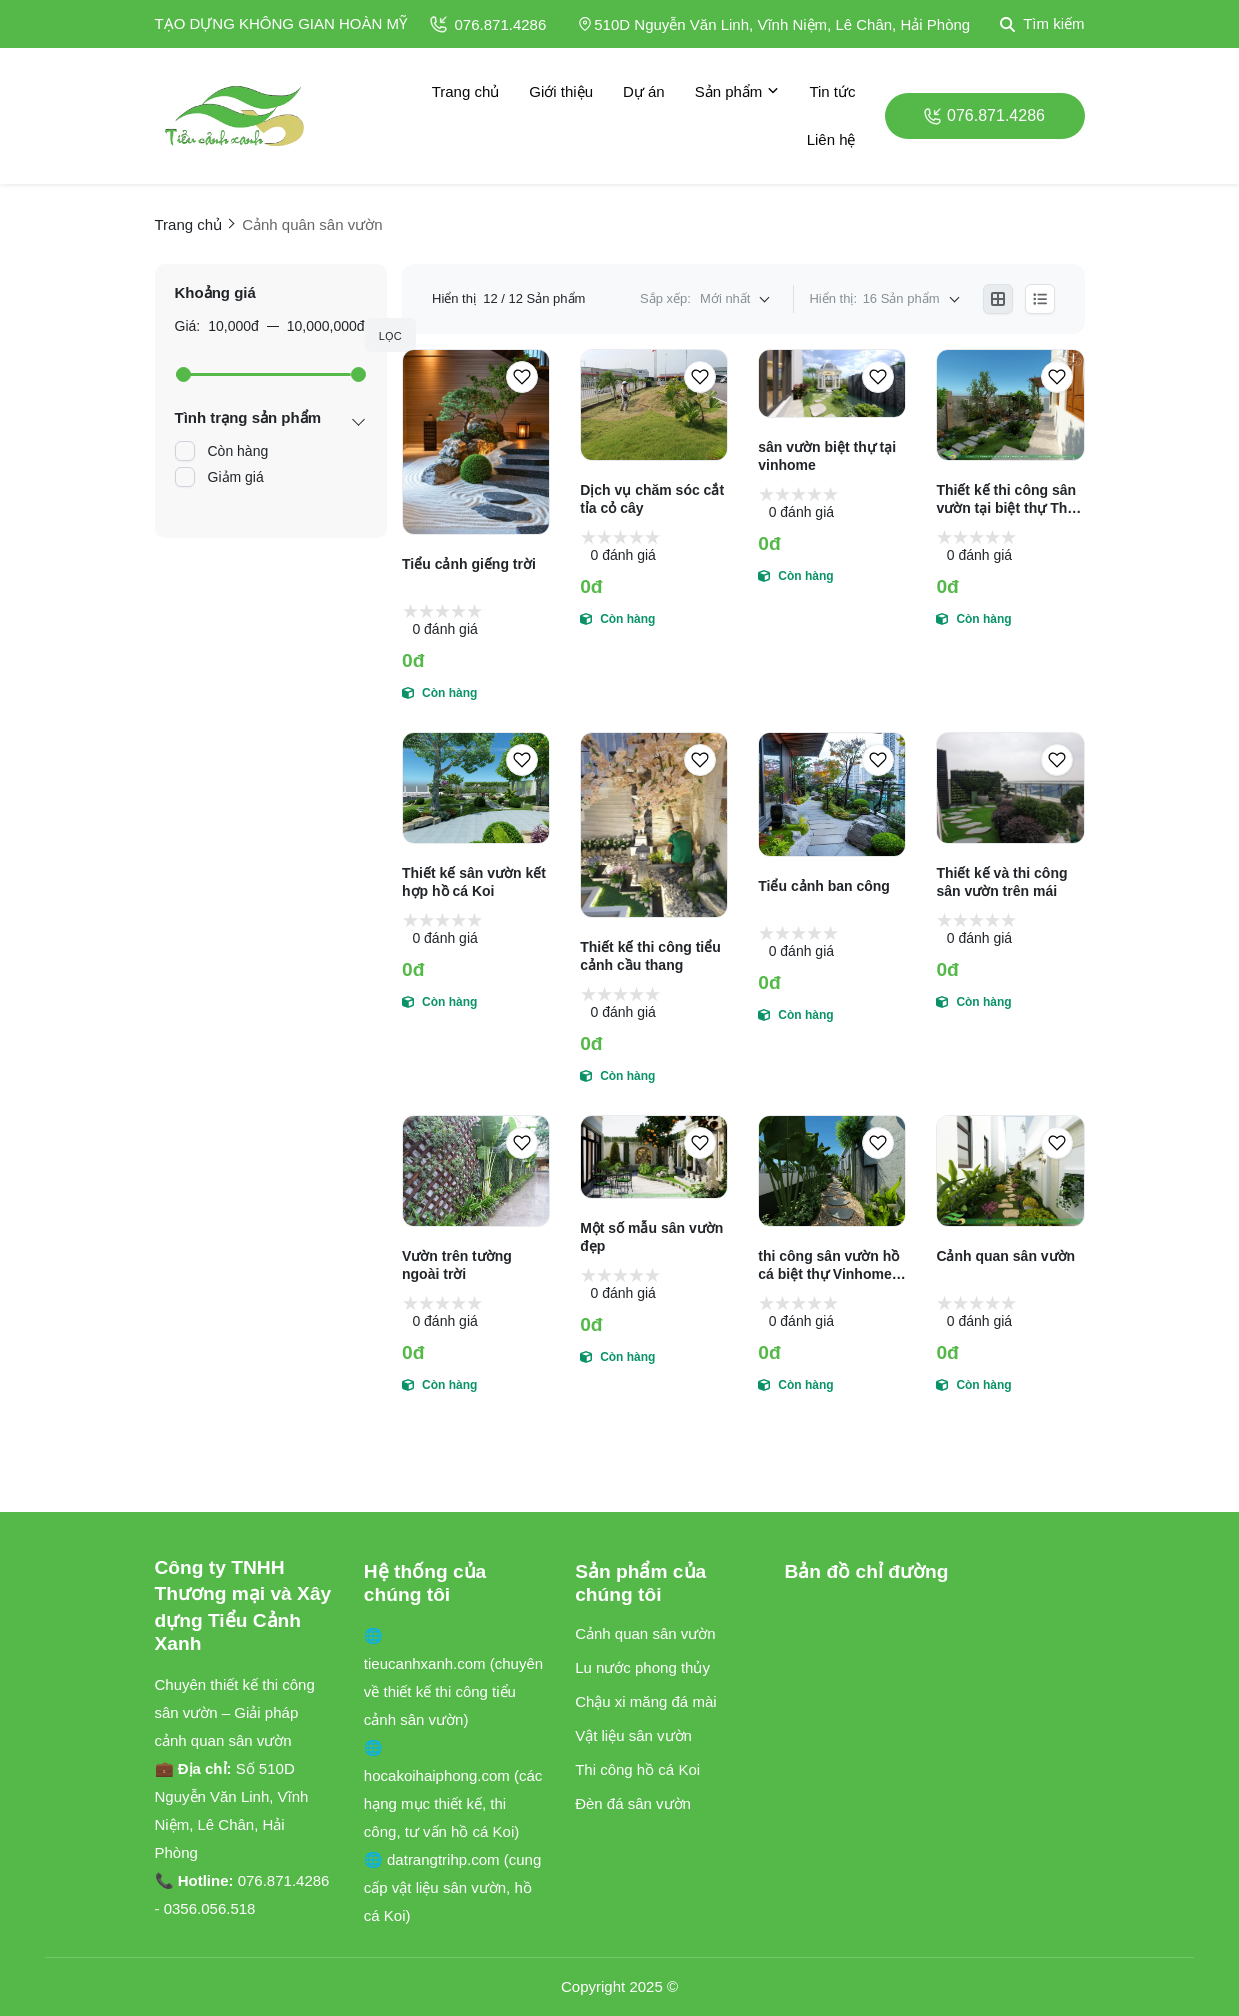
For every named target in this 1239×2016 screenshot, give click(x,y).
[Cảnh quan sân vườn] (1010, 1171)
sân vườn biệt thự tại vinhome (827, 456)
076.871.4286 (488, 24)
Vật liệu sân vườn (633, 1735)
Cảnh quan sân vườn (1005, 1256)
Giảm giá (236, 477)
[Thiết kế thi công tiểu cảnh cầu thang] (654, 825)
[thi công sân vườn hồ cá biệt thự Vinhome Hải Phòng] (832, 1171)
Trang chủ (466, 91)
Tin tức (832, 91)
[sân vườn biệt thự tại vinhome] (832, 383)
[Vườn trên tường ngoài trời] (476, 1171)
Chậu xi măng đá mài (645, 1701)
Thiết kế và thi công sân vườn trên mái (1001, 882)
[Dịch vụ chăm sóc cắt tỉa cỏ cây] (654, 405)
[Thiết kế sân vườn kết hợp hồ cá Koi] (476, 788)
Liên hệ (831, 139)
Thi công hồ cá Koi (637, 1769)
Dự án (644, 91)
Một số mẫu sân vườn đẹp (651, 1237)
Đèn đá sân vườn (633, 1803)
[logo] (235, 115)
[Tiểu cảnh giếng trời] (476, 442)
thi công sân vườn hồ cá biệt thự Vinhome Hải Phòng (828, 1265)
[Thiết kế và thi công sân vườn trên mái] (1010, 788)
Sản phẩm (737, 92)
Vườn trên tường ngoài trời (457, 1265)
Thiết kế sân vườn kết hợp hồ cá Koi (474, 882)
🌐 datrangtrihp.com (434, 1859)
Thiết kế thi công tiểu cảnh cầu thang (650, 956)
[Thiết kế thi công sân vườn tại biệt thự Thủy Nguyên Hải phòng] (1010, 405)
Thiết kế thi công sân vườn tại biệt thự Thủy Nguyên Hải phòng (1010, 499)
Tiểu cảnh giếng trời (469, 564)
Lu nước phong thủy (642, 1667)
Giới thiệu (561, 91)
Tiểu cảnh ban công (824, 886)
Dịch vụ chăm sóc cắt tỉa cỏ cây (652, 499)
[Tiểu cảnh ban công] (832, 794)
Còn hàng (238, 451)
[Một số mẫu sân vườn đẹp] (654, 1157)
